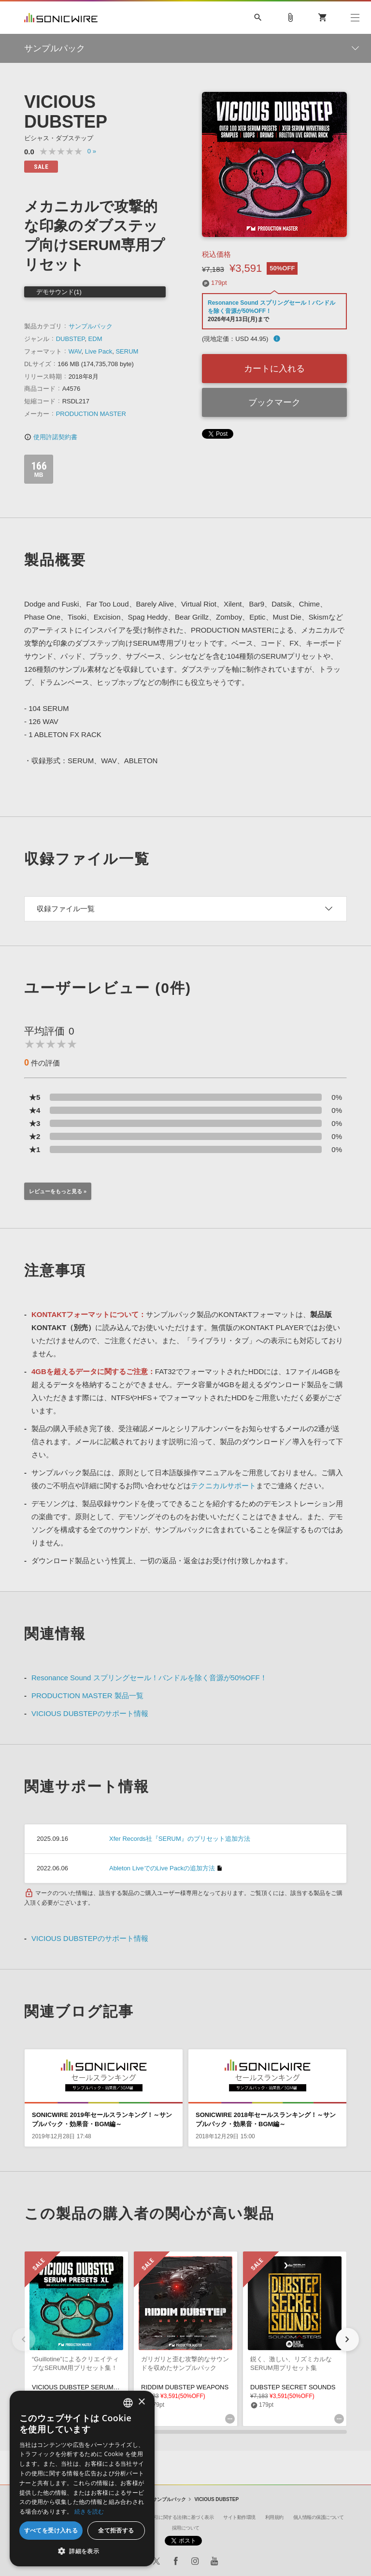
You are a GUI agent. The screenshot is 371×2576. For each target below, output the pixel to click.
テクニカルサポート (223, 1485)
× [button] (141, 2402)
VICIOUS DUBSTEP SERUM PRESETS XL (93, 2387)
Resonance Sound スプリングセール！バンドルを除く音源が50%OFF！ (149, 1677)
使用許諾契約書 (50, 437)
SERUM (126, 351)
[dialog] (82, 2478)
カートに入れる (274, 368)
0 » (91, 151)
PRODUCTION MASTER (91, 413)
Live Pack (98, 351)
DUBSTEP (70, 338)
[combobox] (128, 2403)
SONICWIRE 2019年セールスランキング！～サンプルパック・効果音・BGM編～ (102, 2119)
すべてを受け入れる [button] (51, 2530)
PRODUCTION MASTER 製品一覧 (87, 1695)
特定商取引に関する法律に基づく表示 (175, 2517)
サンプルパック (91, 326)
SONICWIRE (61, 17)
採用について (186, 2528)
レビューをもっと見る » (57, 1191)
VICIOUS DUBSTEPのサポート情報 (89, 1713)
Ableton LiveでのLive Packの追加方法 (162, 1868)
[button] (347, 2339)
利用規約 (274, 2517)
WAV (75, 351)
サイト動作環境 (239, 2517)
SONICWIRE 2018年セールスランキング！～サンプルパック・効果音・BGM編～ (266, 2119)
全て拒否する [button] (116, 2530)
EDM (95, 338)
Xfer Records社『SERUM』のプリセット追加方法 (179, 1838)
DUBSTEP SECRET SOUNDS (293, 2387)
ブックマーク (274, 402)
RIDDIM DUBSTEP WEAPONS (184, 2387)
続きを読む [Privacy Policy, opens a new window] (89, 2511)
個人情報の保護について (318, 2517)
